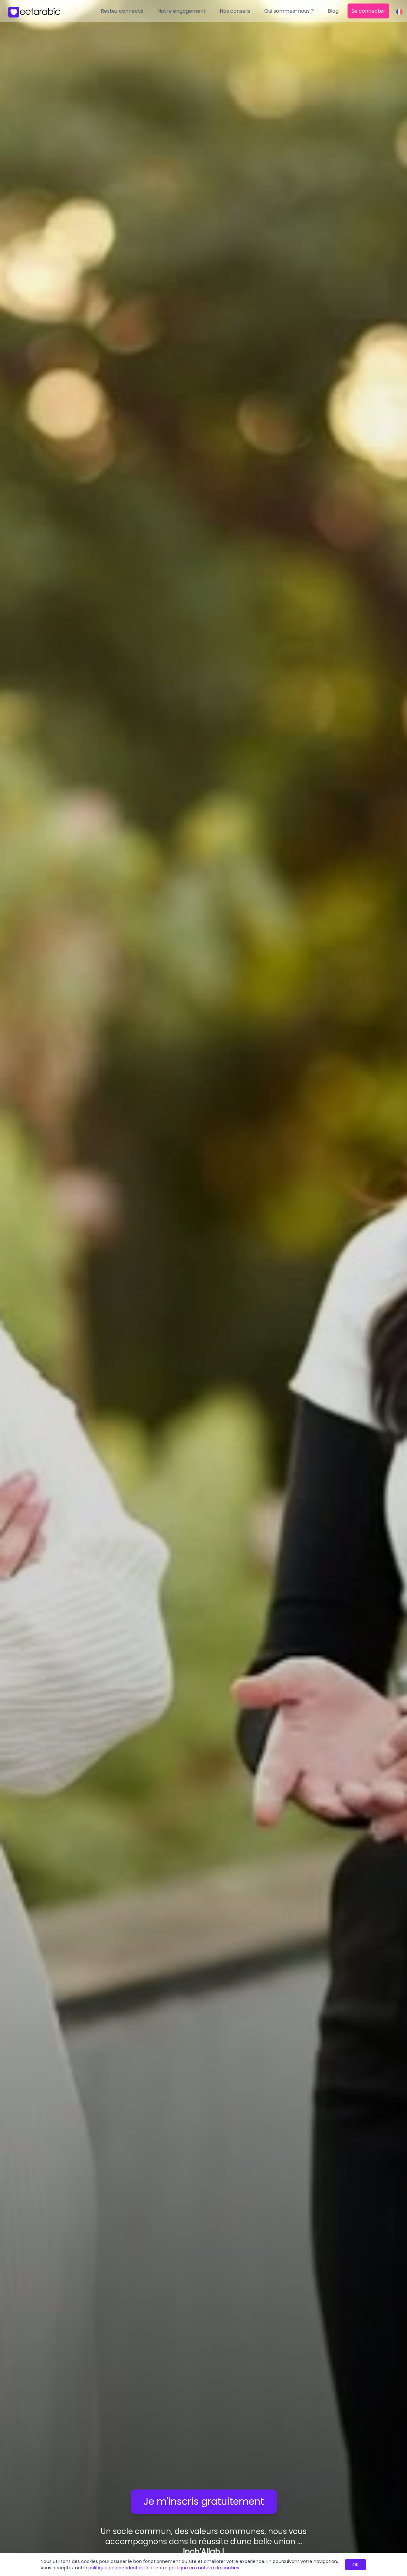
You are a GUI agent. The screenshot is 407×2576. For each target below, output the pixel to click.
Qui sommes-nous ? (289, 11)
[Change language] (399, 11)
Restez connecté (122, 11)
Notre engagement (181, 11)
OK (355, 2564)
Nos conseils (235, 11)
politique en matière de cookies (204, 2568)
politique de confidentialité (118, 2568)
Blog (333, 11)
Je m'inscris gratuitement (203, 2501)
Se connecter (368, 11)
